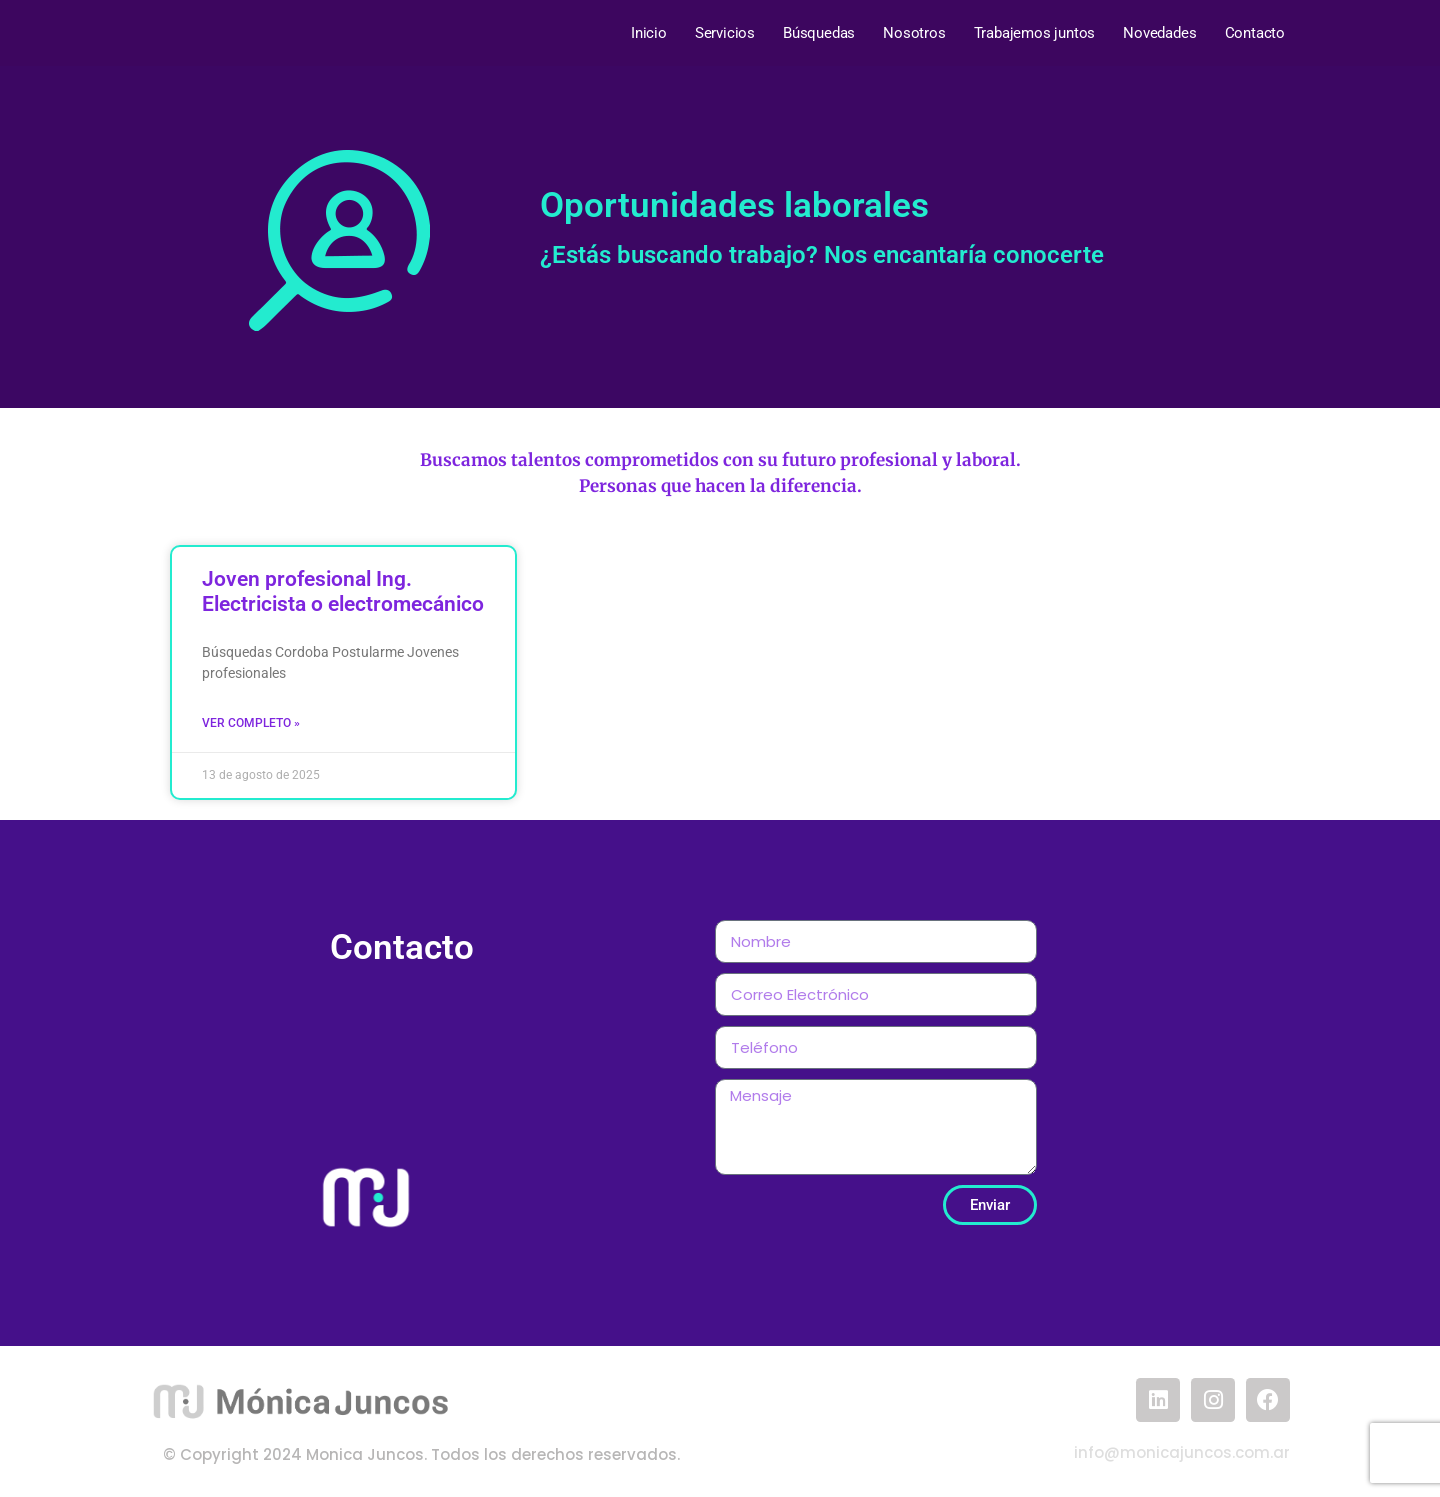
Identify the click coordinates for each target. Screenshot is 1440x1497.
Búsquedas (819, 33)
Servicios (725, 33)
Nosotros (914, 33)
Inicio (649, 33)
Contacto (1255, 33)
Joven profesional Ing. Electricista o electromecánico (343, 591)
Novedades (1159, 33)
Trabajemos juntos (1035, 33)
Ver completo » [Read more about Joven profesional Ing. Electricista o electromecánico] (251, 723)
